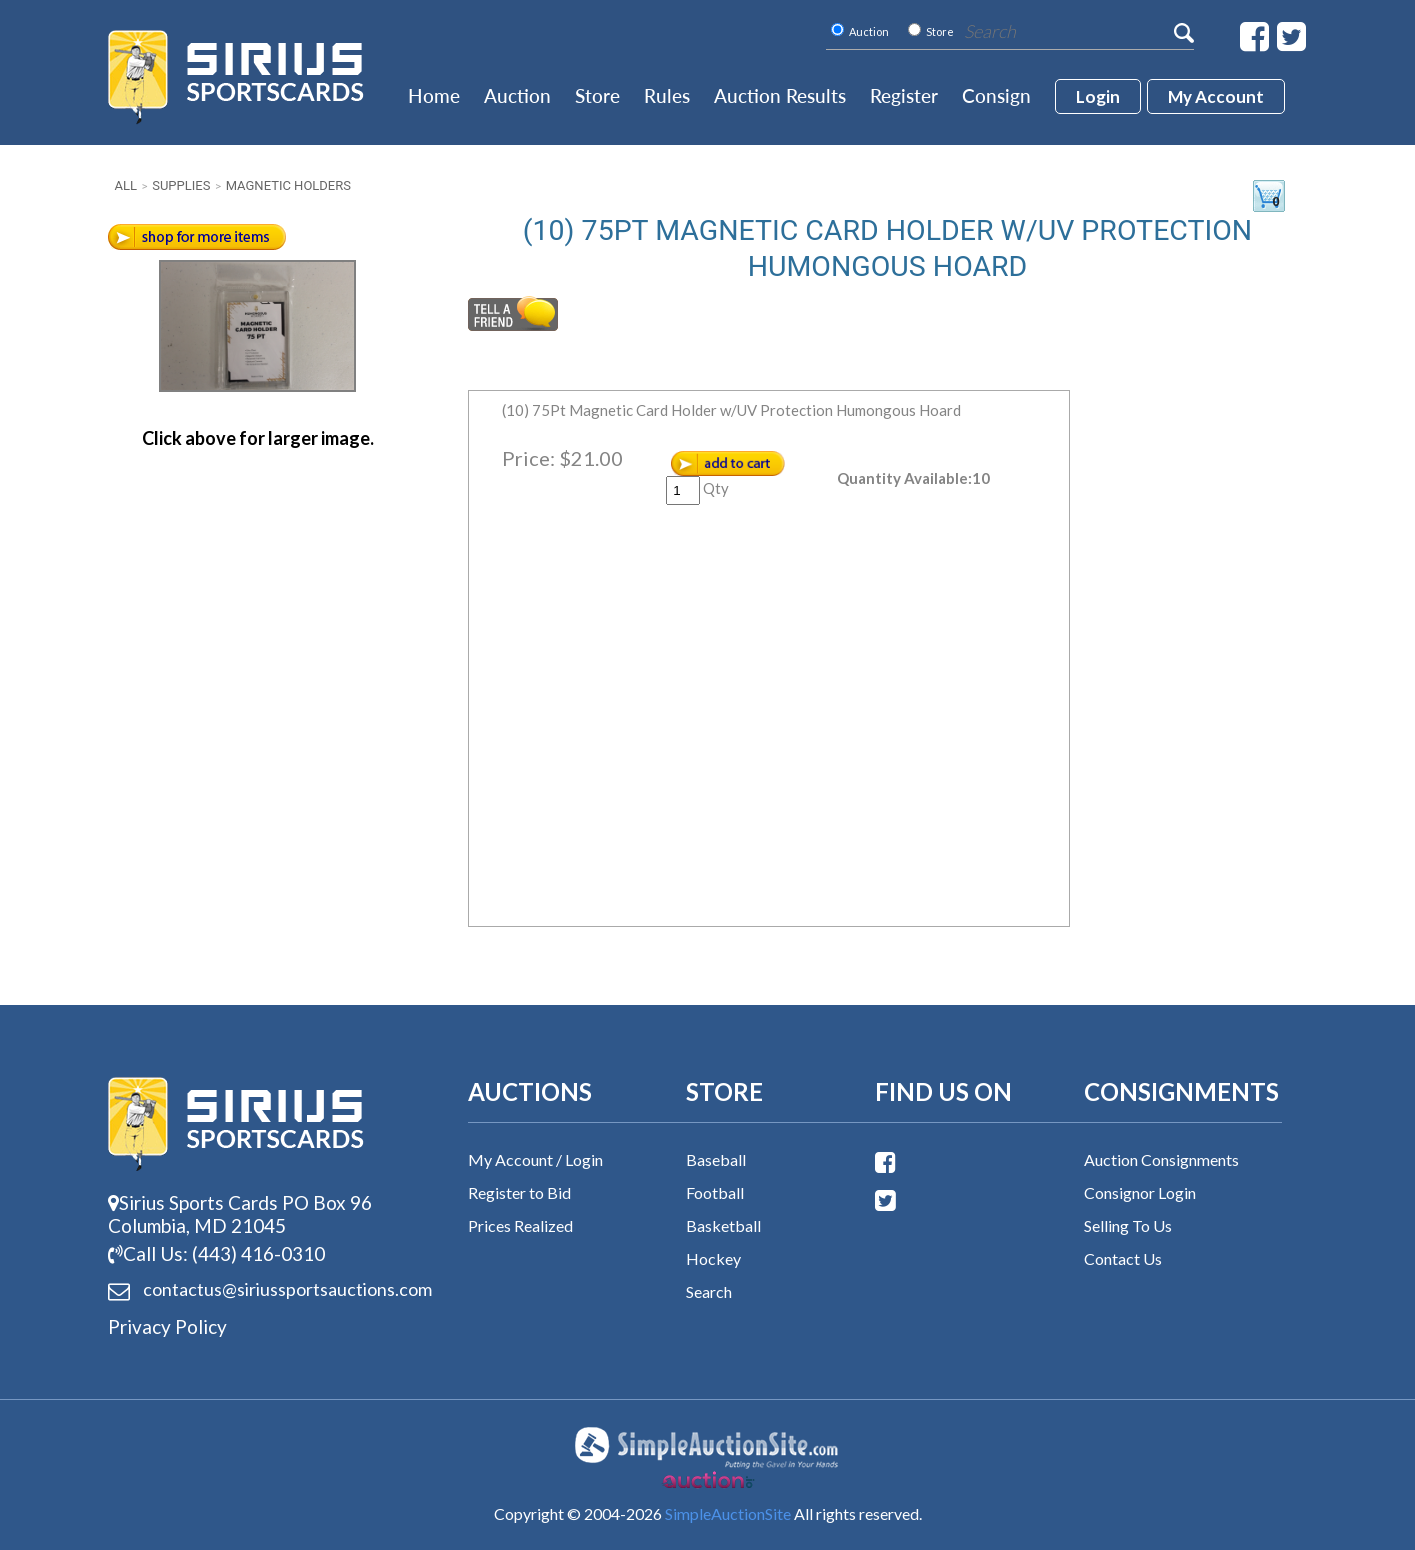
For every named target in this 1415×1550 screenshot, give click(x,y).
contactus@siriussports (263, 1290)
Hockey (713, 1258)
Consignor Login (1140, 1192)
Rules (667, 95)
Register (904, 95)
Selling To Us (1128, 1225)
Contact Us (1123, 1258)
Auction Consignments (1161, 1159)
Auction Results (780, 95)
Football (715, 1192)
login (1098, 96)
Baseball (716, 1159)
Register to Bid (519, 1192)
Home (434, 95)
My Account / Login (535, 1159)
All (126, 185)
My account (1216, 96)
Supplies (181, 185)
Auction (517, 95)
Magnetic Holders (288, 185)
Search (709, 1291)
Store (597, 95)
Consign (996, 95)
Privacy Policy (167, 1326)
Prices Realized (520, 1225)
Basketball (723, 1225)
